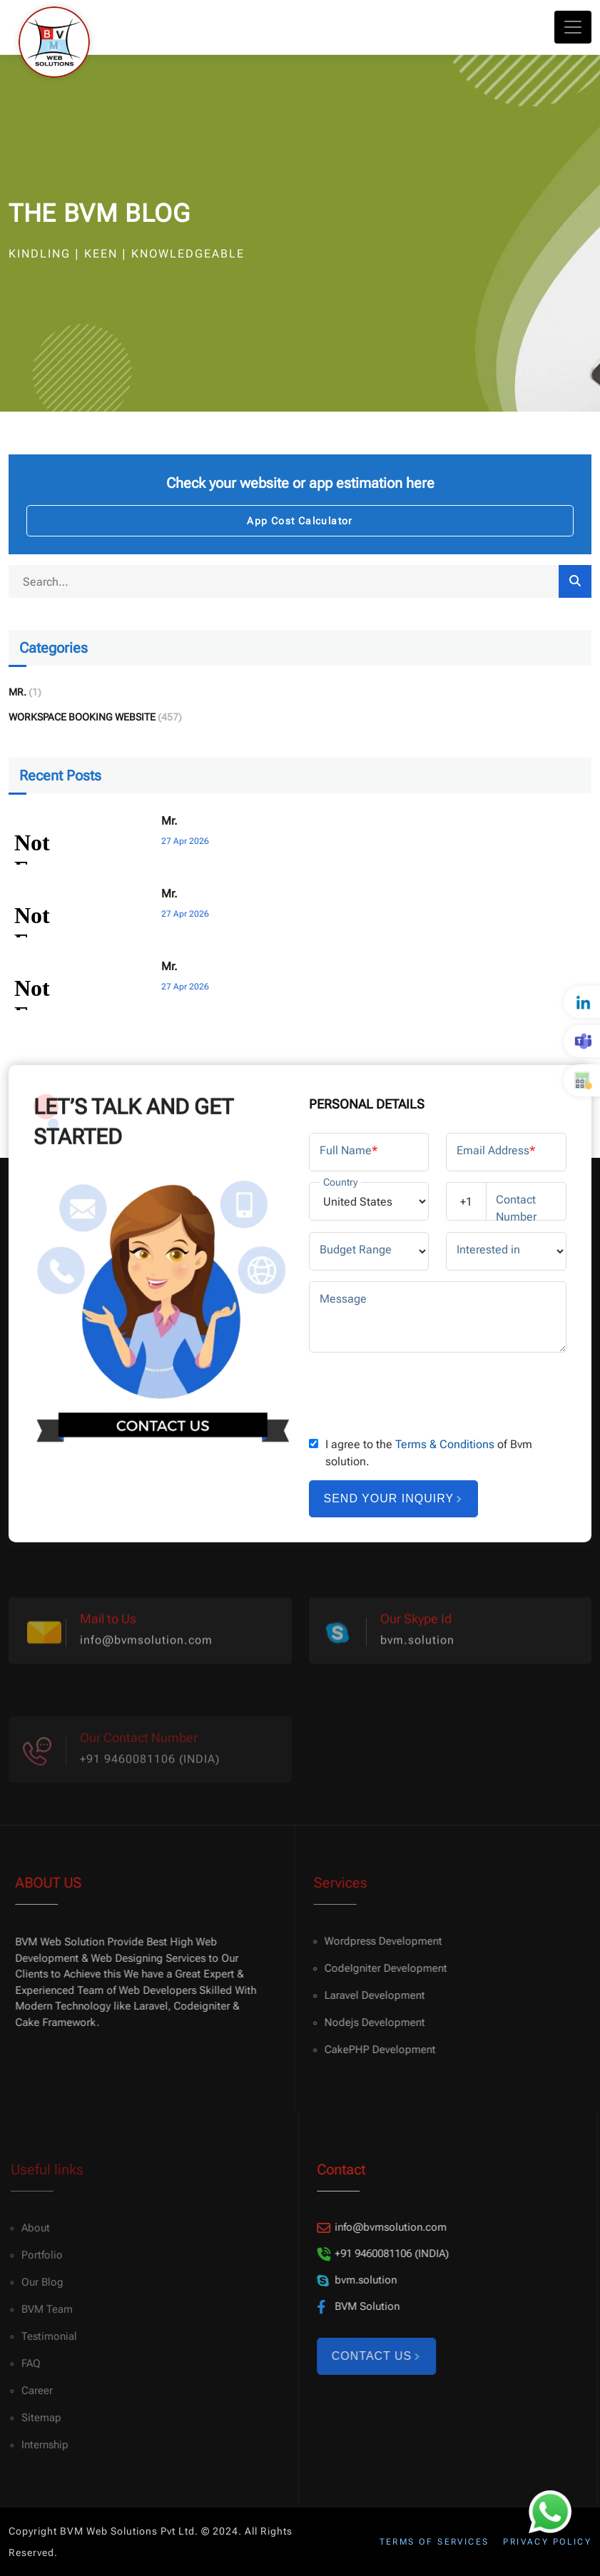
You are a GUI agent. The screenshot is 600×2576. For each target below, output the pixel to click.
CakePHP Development (371, 2049)
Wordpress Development (375, 1941)
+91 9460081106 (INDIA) (376, 2254)
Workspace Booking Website (82, 717)
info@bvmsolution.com (146, 1648)
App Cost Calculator (300, 520)
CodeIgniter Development (377, 1968)
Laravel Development (366, 1995)
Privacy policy (547, 2542)
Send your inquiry (393, 1498)
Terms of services (434, 2542)
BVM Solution (351, 2306)
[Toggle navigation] (572, 27)
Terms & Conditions (444, 1444)
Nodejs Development (366, 2022)
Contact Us (369, 2356)
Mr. (17, 692)
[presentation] (417, 1391)
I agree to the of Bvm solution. (428, 1452)
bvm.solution (417, 1648)
